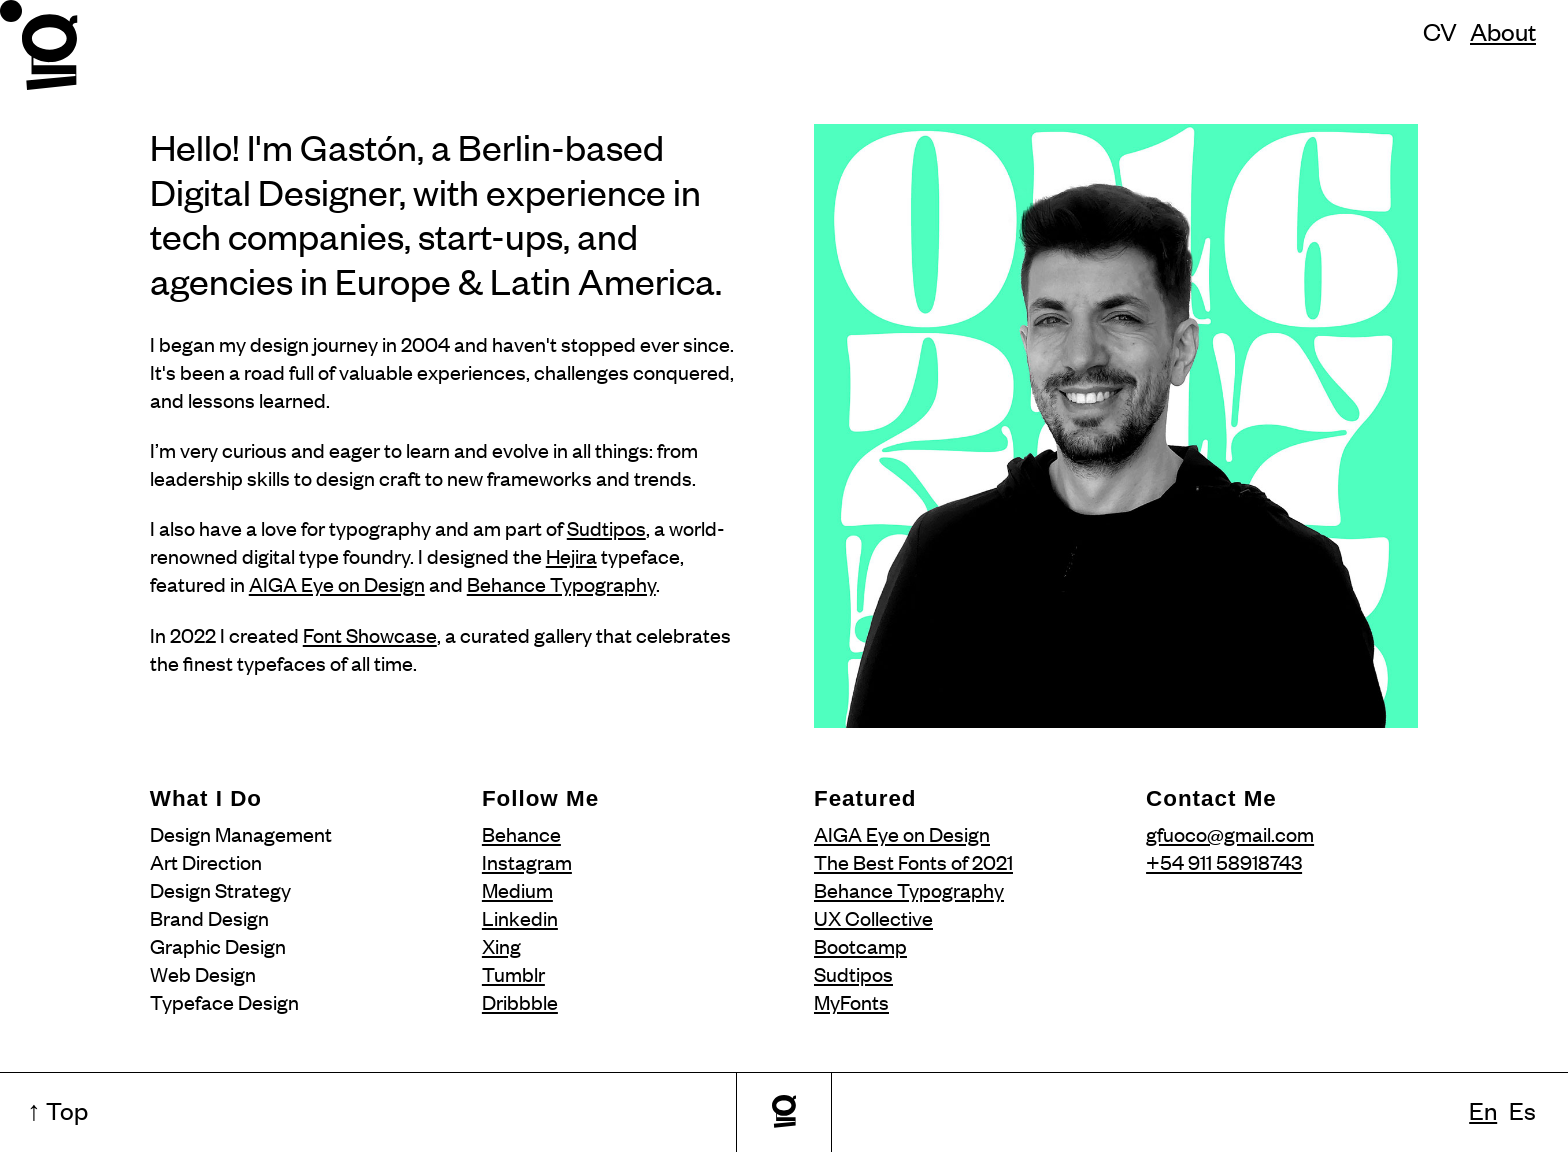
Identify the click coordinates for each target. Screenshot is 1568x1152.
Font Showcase (370, 634)
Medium (517, 889)
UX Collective (873, 917)
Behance (521, 833)
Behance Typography (561, 583)
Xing (501, 945)
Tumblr (513, 973)
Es (1522, 1109)
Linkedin (520, 917)
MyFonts (851, 1001)
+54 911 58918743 (1224, 861)
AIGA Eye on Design (337, 583)
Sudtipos (606, 527)
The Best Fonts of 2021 (913, 861)
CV (1440, 30)
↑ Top (57, 1109)
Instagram (527, 861)
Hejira (571, 555)
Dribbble (520, 1001)
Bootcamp (860, 945)
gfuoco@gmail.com (1230, 833)
